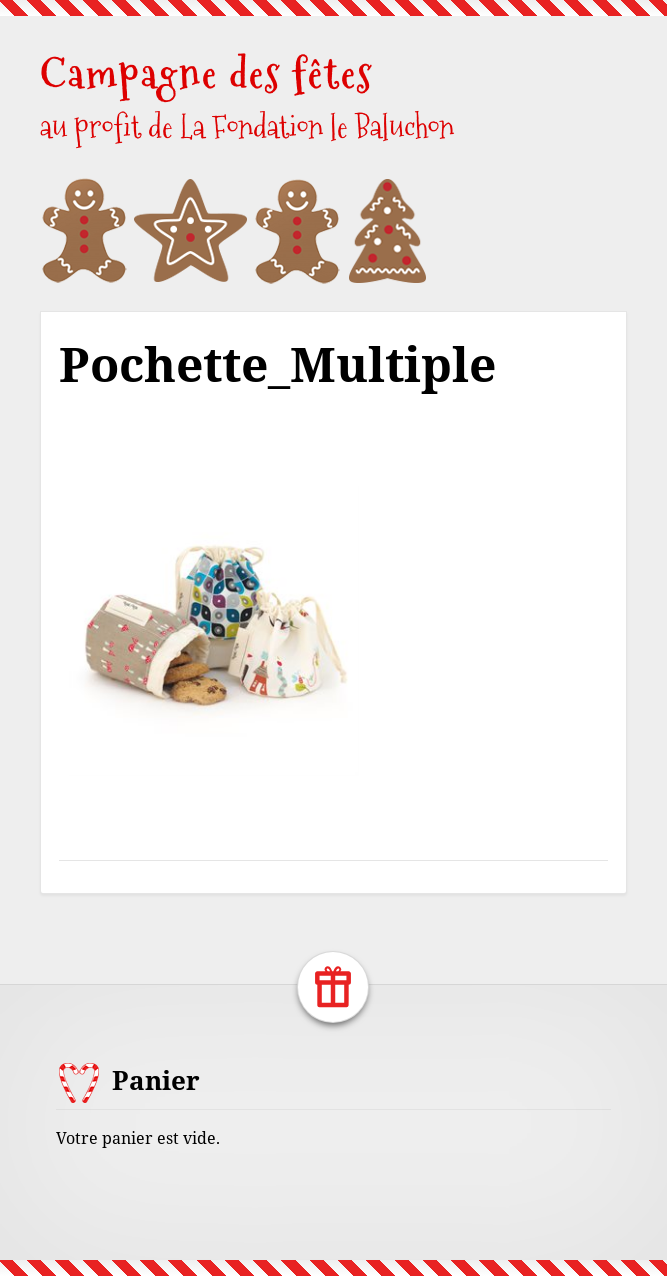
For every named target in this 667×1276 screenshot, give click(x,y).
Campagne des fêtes (206, 73)
